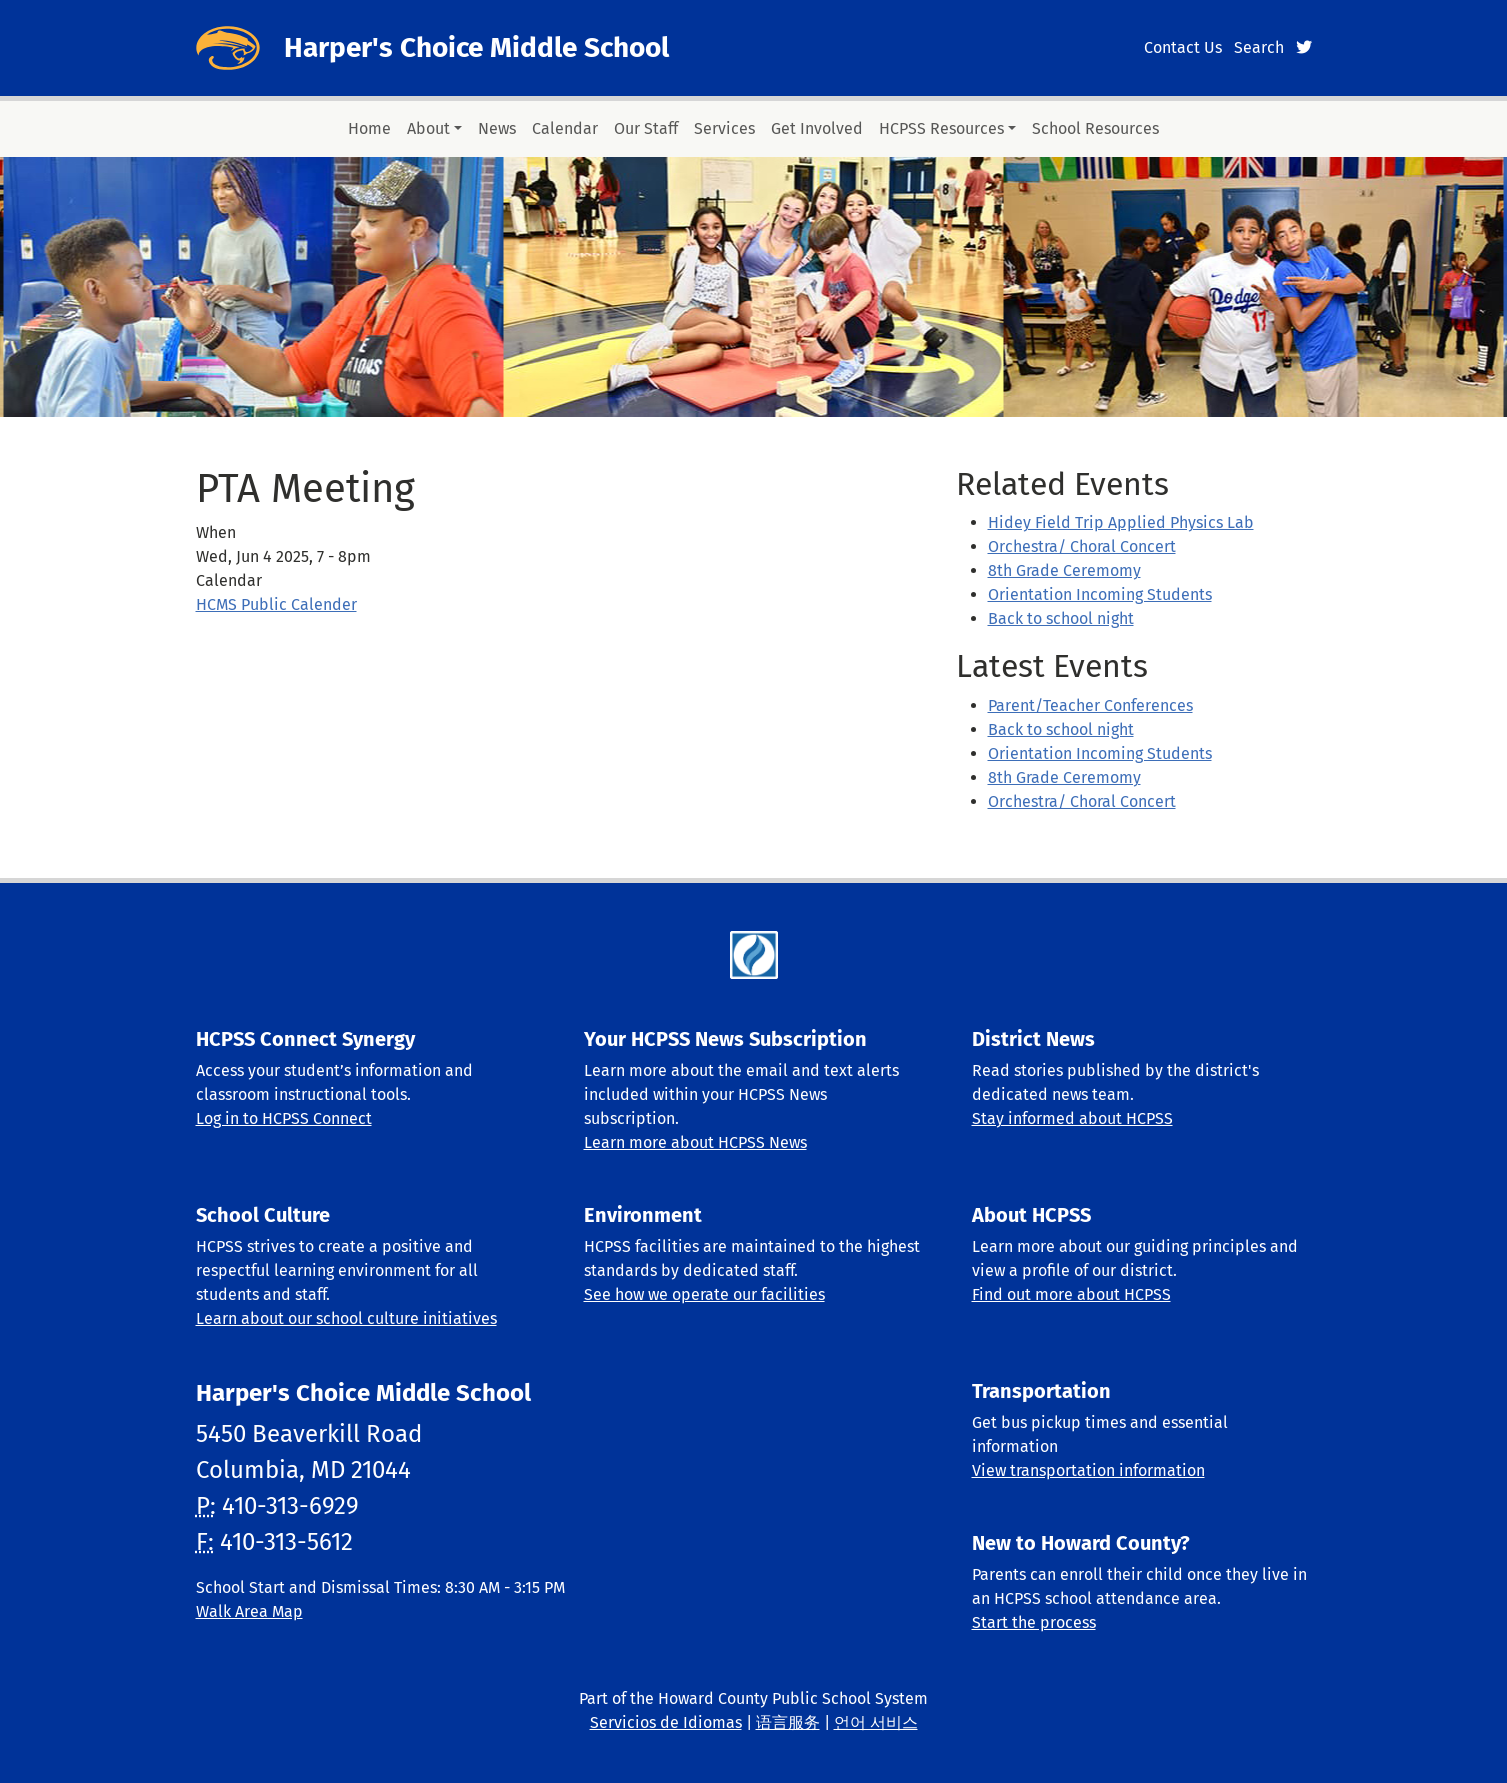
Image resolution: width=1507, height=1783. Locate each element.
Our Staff (646, 128)
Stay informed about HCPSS (1072, 1118)
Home (369, 128)
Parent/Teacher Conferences (1090, 705)
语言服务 (788, 1722)
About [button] (428, 128)
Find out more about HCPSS (1071, 1294)
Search (1259, 47)
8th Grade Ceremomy (1064, 570)
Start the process (1034, 1622)
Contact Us (1183, 47)
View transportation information (1088, 1470)
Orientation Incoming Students (1100, 594)
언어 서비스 (876, 1722)
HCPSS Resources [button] (941, 128)
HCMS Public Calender (276, 604)
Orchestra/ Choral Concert (1082, 546)
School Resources (1095, 128)
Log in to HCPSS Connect (284, 1118)
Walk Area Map (249, 1611)
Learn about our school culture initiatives (346, 1318)
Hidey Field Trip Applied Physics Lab (1121, 522)
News (497, 128)
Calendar (565, 128)
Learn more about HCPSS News (695, 1142)
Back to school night (1061, 618)
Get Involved (817, 128)
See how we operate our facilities (704, 1294)
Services (724, 128)
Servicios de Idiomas (666, 1722)
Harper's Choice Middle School (476, 47)
